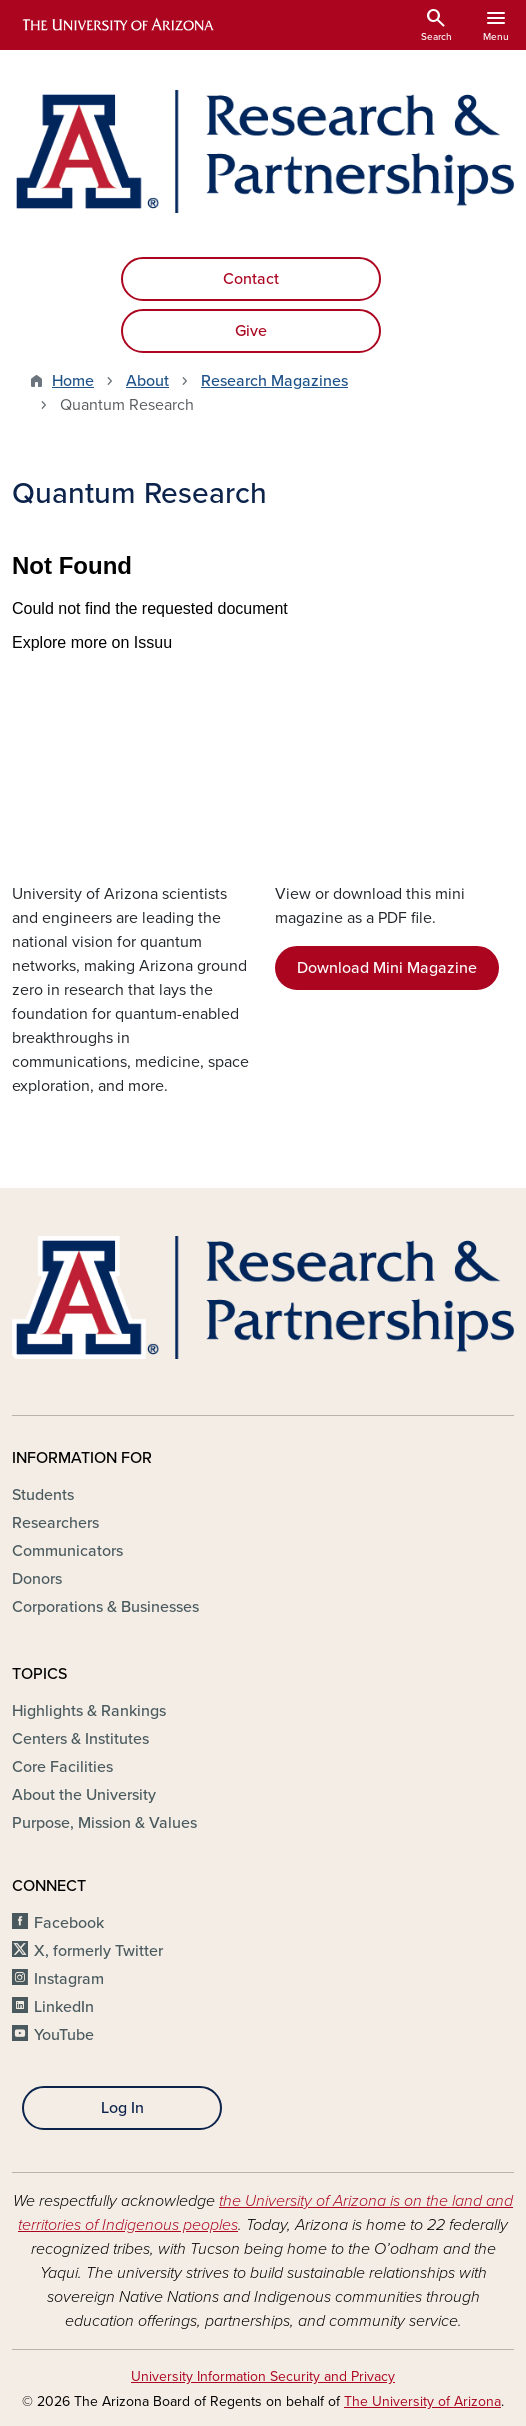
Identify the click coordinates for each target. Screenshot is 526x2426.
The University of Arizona (422, 2401)
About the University (84, 1795)
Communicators (67, 1551)
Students (43, 1495)
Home (73, 381)
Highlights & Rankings (89, 1711)
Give (251, 331)
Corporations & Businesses (105, 1607)
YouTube (64, 2035)
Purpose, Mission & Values (104, 1823)
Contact (251, 279)
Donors (37, 1579)
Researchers (55, 1523)
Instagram (69, 1979)
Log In (122, 2108)
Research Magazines (274, 381)
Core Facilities (62, 1767)
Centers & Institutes (80, 1739)
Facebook (69, 1923)
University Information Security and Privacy (263, 2376)
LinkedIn (64, 2007)
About (147, 381)
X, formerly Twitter (98, 1951)
